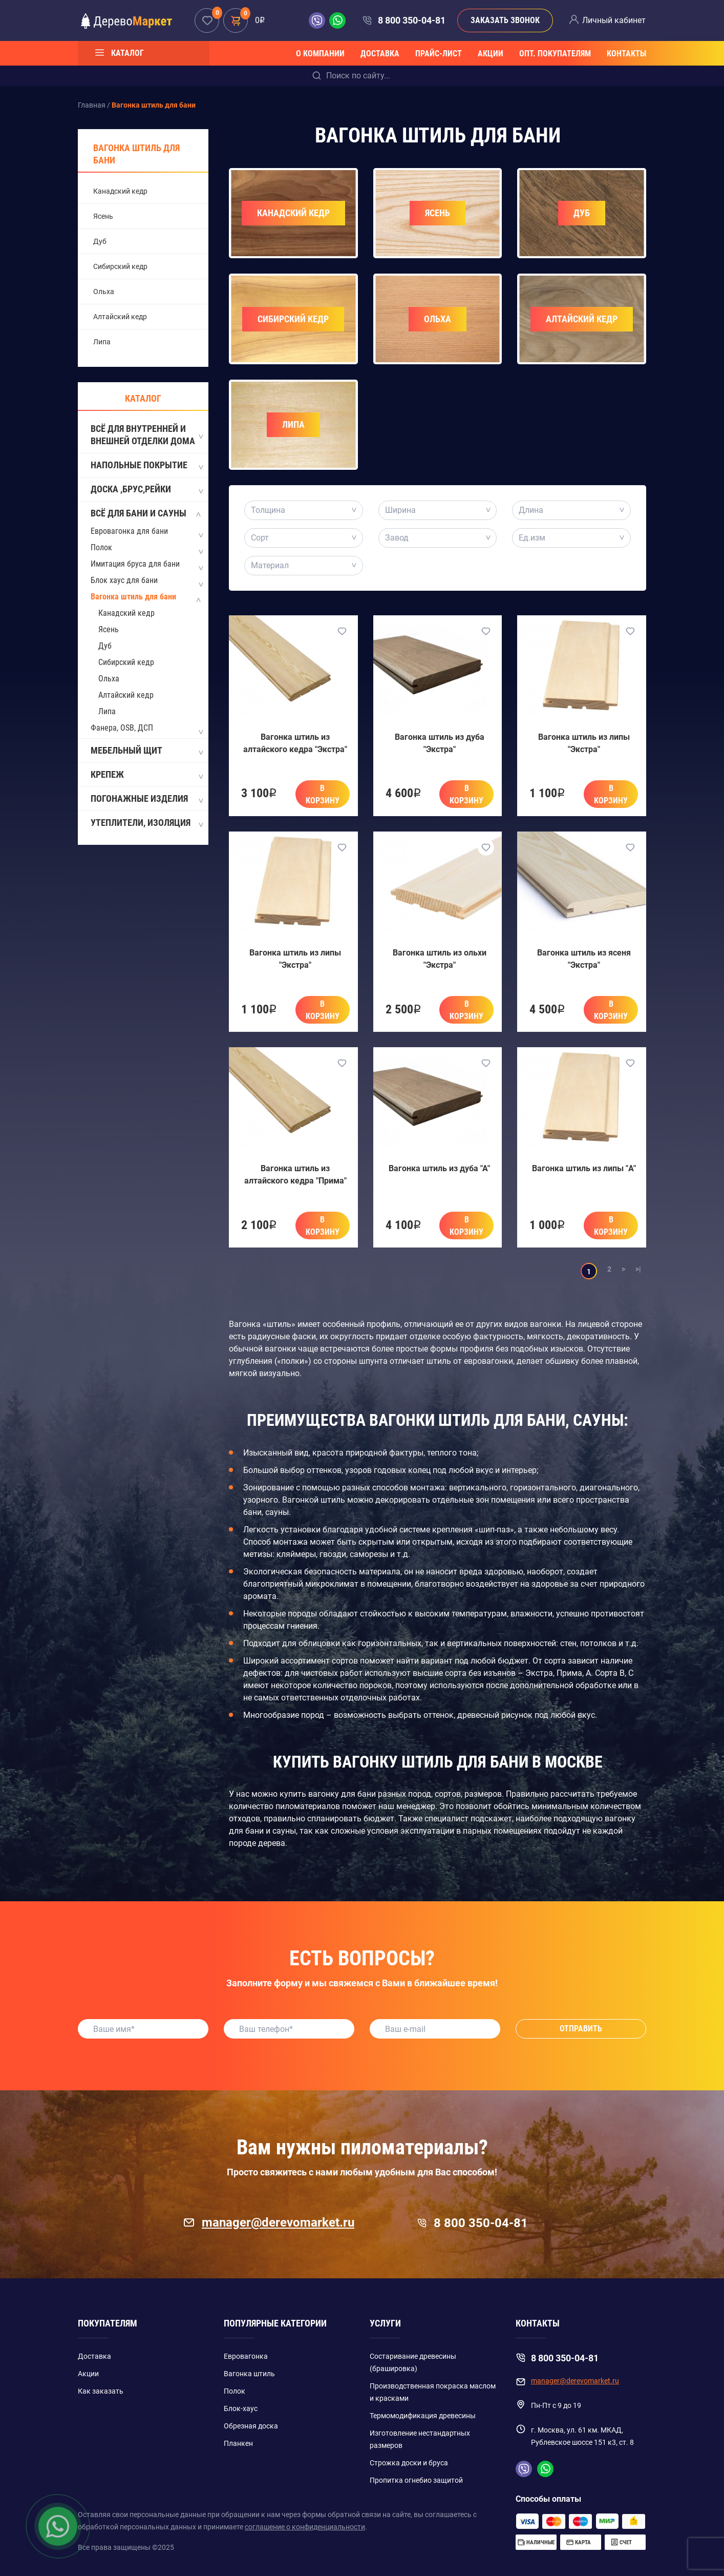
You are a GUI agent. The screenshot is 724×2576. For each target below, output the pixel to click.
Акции (490, 53)
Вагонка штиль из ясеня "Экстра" (584, 959)
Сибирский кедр (120, 266)
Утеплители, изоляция (146, 823)
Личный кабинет (614, 20)
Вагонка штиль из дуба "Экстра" (439, 743)
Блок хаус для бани (124, 580)
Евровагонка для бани (129, 531)
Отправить (581, 2028)
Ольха (103, 291)
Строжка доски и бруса (409, 2463)
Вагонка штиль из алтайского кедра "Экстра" (295, 743)
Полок (101, 547)
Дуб (100, 241)
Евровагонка (246, 2356)
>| (638, 1269)
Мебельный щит (146, 751)
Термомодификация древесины (423, 2416)
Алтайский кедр (120, 317)
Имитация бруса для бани (135, 564)
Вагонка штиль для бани (136, 153)
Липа (102, 342)
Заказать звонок (505, 20)
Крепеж (146, 775)
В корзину (322, 794)
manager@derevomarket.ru (268, 2222)
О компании (320, 53)
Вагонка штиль (249, 2374)
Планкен (238, 2443)
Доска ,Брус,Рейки (146, 490)
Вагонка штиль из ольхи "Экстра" (439, 959)
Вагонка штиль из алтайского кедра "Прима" (295, 1175)
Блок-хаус (241, 2408)
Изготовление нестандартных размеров (420, 2439)
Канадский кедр (120, 191)
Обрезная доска (251, 2426)
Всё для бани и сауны (146, 514)
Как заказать (100, 2391)
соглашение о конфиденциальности (305, 2527)
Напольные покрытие (146, 466)
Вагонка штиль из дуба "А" (439, 1168)
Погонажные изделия (146, 799)
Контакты (626, 53)
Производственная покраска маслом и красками (433, 2392)
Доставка (379, 53)
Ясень (103, 216)
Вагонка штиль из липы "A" (584, 1168)
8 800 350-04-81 (411, 20)
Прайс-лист (438, 53)
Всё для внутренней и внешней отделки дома (146, 434)
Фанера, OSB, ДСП (122, 728)
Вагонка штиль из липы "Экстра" (584, 743)
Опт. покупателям (555, 53)
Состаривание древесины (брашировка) (413, 2362)
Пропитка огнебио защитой (416, 2480)
